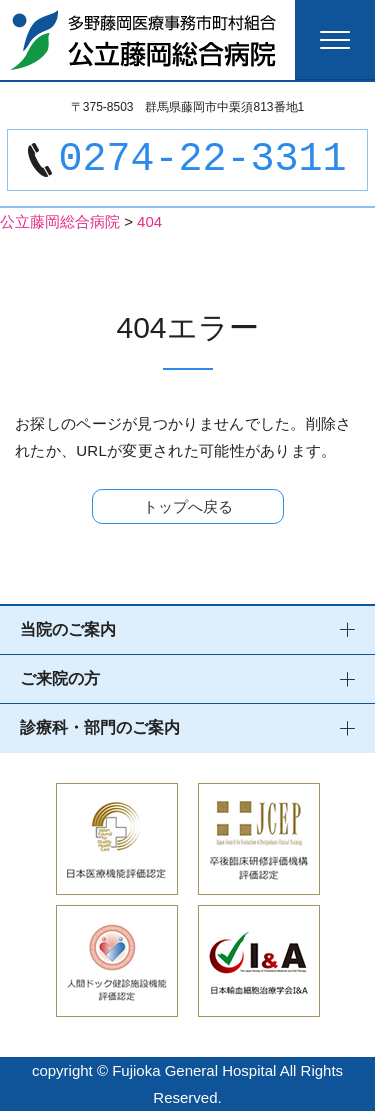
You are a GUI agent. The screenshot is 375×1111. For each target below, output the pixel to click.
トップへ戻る (188, 506)
